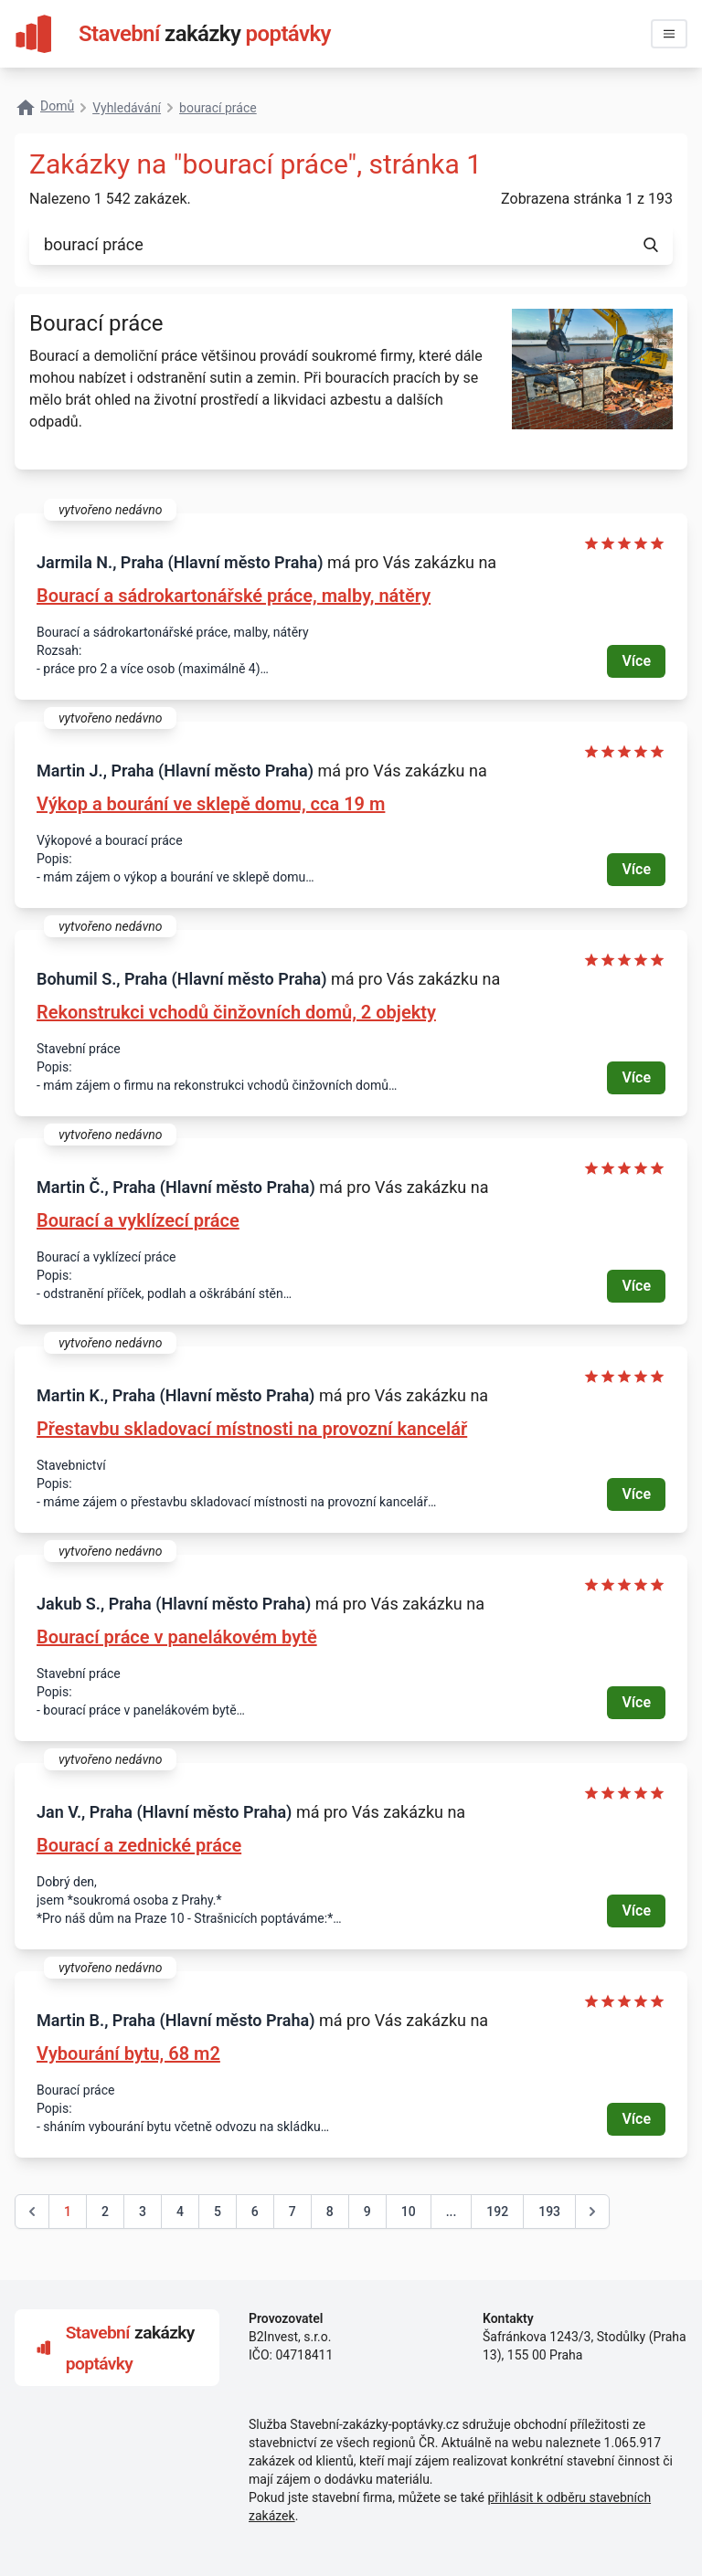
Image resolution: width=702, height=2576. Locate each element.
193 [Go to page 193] (549, 2211)
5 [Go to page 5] (217, 2211)
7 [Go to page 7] (292, 2211)
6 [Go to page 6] (255, 2211)
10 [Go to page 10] (408, 2211)
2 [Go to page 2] (105, 2211)
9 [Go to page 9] (367, 2211)
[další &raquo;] (592, 2211)
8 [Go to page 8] (330, 2211)
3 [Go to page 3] (142, 2211)
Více (636, 661)
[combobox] (329, 245)
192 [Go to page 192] (497, 2211)
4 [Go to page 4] (180, 2211)
